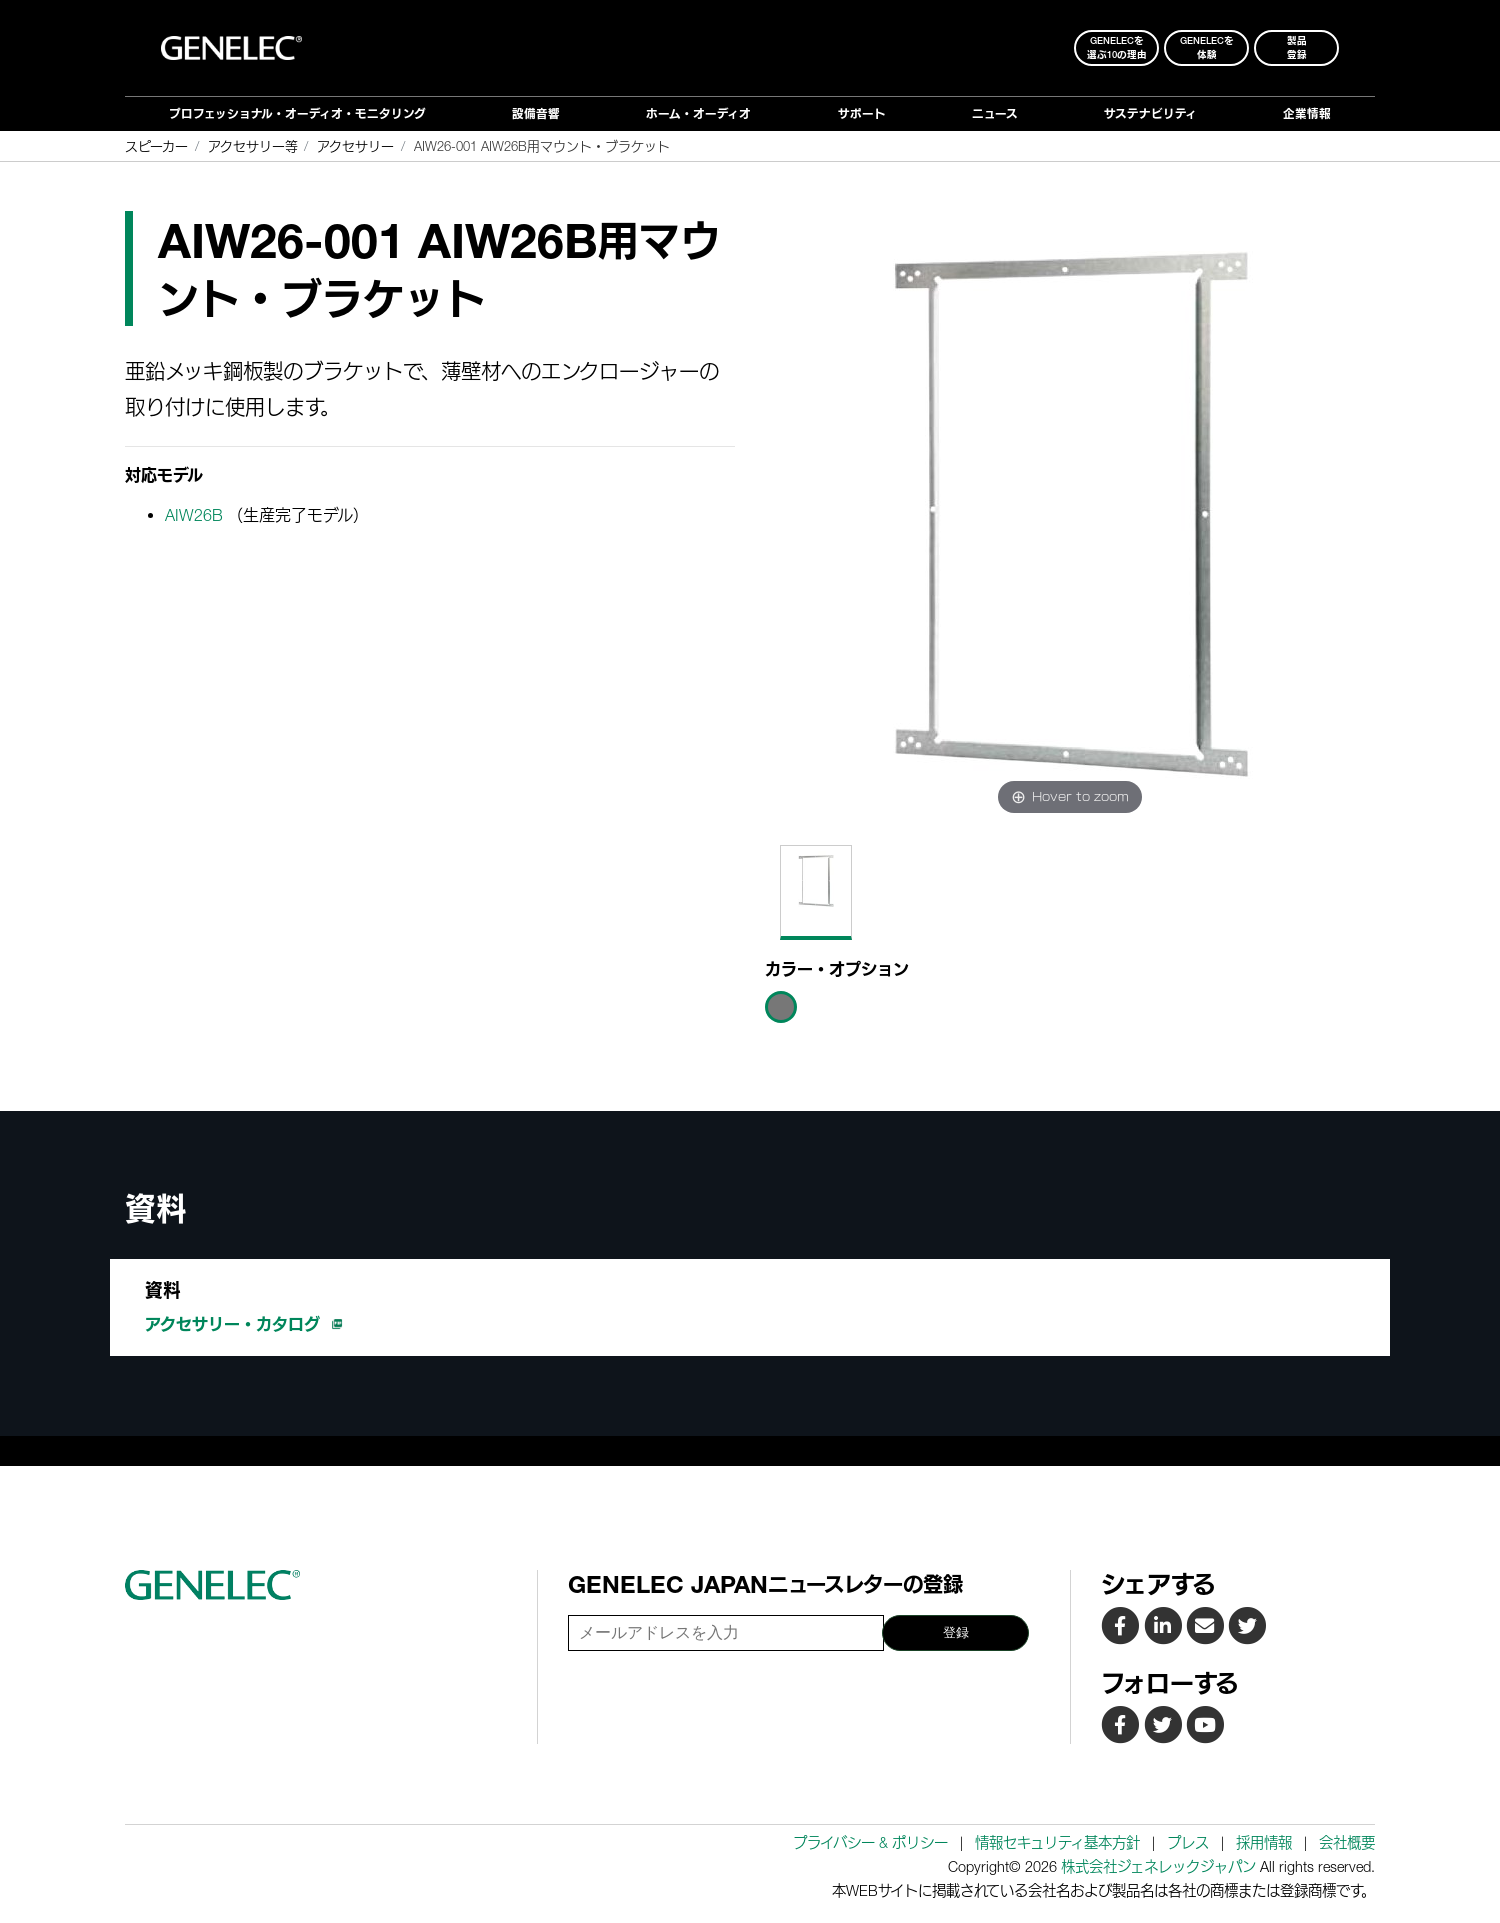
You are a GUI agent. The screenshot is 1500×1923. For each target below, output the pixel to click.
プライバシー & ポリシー (870, 1842)
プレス (1188, 1842)
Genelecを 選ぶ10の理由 (1117, 47)
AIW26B (194, 515)
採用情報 (1264, 1842)
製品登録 (1297, 47)
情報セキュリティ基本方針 (1057, 1842)
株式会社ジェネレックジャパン (1158, 1866)
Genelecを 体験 (1207, 47)
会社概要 (1347, 1842)
